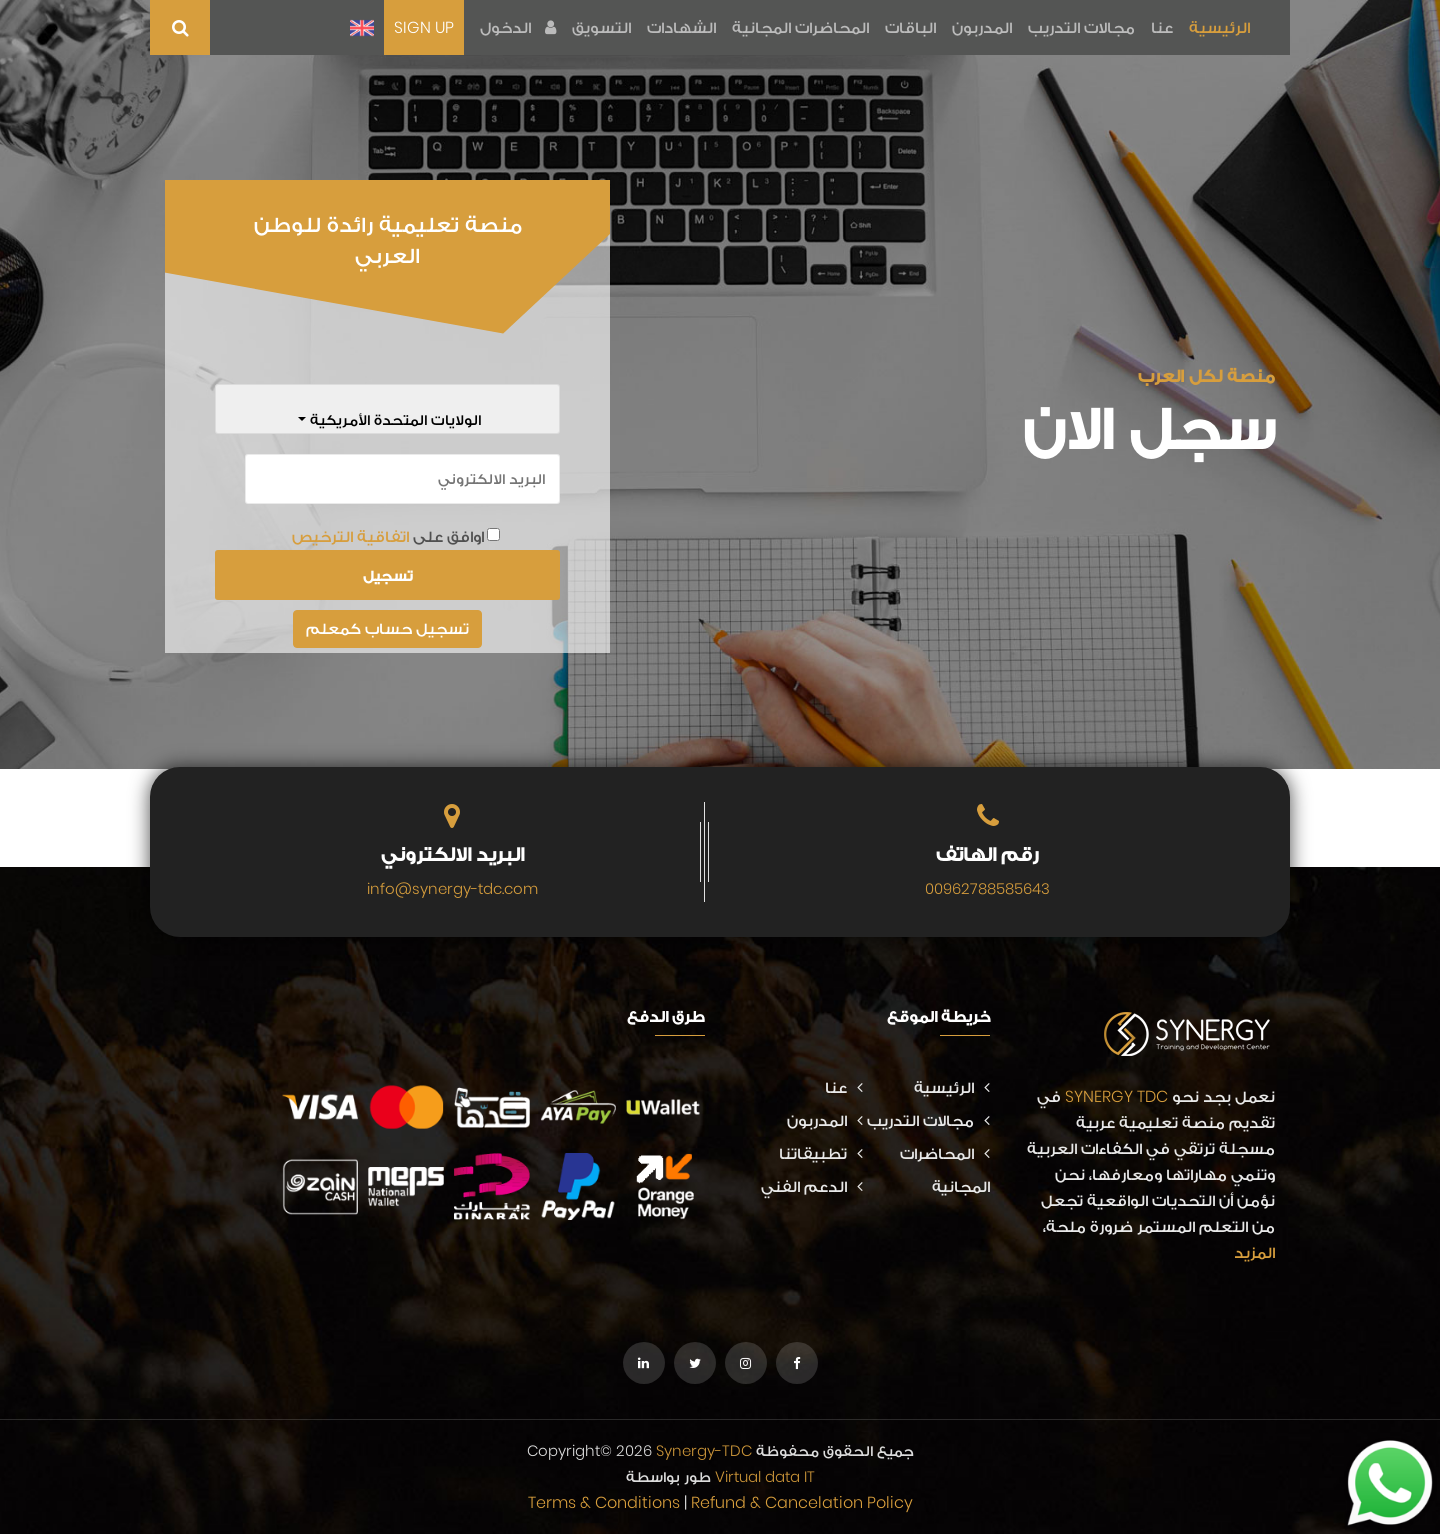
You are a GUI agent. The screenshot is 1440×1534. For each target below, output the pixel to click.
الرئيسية (1219, 27)
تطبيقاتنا (821, 1153)
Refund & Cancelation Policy (802, 1502)
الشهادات (681, 27)
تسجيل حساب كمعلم (387, 628)
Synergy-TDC (704, 1450)
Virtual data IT (765, 1476)
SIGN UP (424, 27)
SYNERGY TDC (1116, 1096)
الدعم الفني (812, 1186)
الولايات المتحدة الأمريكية (393, 419)
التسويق (601, 27)
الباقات (910, 27)
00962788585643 (987, 888)
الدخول (518, 27)
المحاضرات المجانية (800, 27)
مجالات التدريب (1081, 27)
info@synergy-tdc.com (452, 888)
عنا (1162, 27)
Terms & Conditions (604, 1502)
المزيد (1254, 1252)
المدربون (982, 27)
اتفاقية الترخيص (350, 536)
